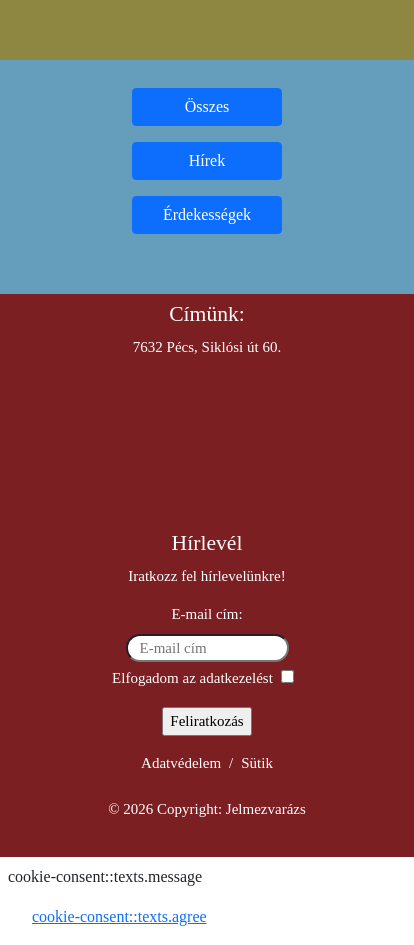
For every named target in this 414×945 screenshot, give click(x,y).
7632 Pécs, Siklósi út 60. (207, 347)
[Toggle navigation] (207, 30)
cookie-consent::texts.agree (119, 916)
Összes (207, 106)
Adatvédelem (181, 763)
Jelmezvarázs (266, 809)
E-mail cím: (206, 614)
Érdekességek (207, 214)
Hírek (207, 160)
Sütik (257, 763)
